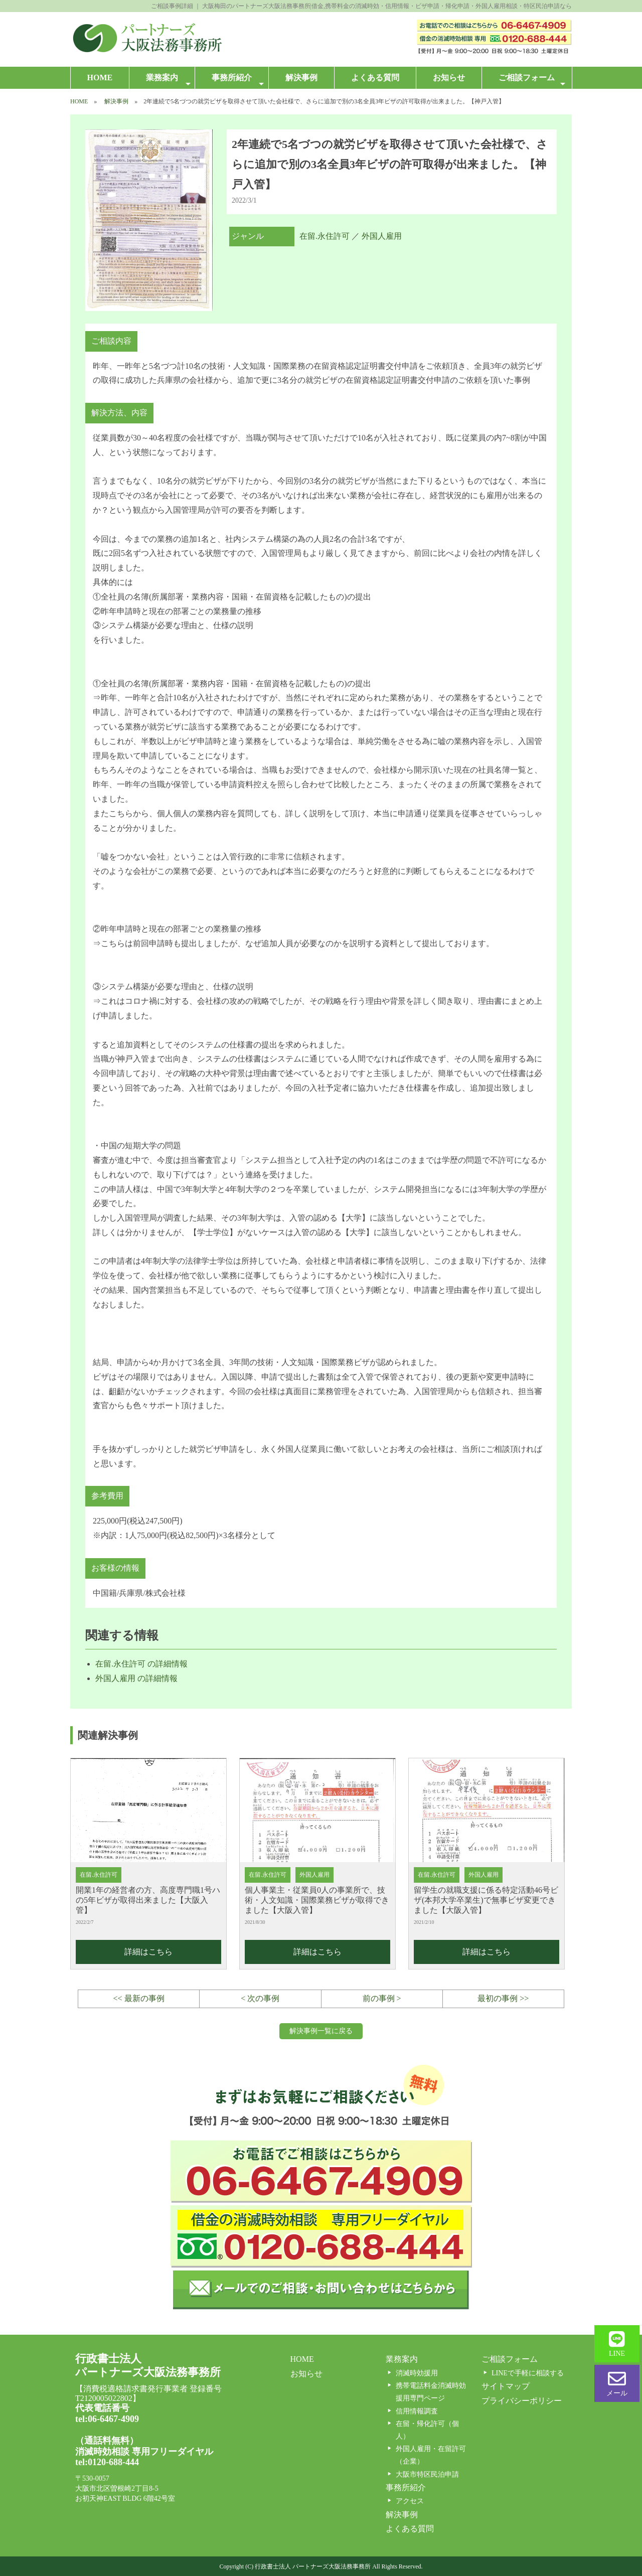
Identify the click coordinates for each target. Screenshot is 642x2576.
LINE (617, 2343)
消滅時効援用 (417, 2373)
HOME (100, 77)
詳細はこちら (148, 1951)
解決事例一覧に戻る (321, 2031)
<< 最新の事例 (139, 1998)
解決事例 (301, 77)
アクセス (410, 2501)
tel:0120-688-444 (107, 2462)
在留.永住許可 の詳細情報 (141, 1663)
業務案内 (168, 80)
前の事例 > (382, 1998)
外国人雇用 (382, 236)
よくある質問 (375, 77)
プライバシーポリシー (522, 2400)
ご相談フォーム (532, 80)
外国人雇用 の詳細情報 (136, 1678)
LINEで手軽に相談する (528, 2373)
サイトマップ (506, 2386)
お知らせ (449, 77)
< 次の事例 (260, 1998)
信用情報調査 (417, 2411)
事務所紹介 (237, 80)
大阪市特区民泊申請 (427, 2474)
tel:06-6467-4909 (107, 2419)
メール (616, 2383)
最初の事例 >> (503, 1998)
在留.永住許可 (324, 236)
